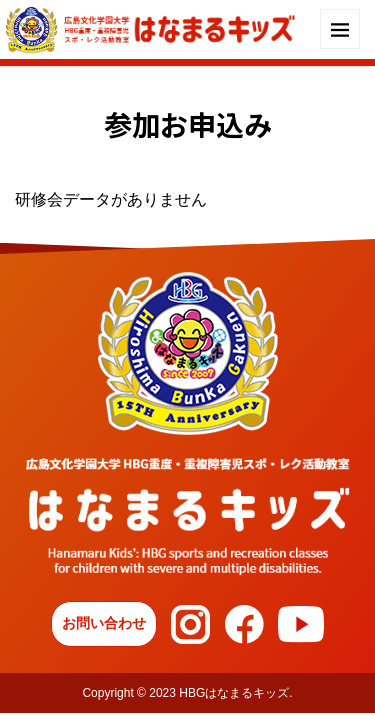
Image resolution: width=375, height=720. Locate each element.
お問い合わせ (104, 623)
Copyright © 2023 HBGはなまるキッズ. (187, 693)
